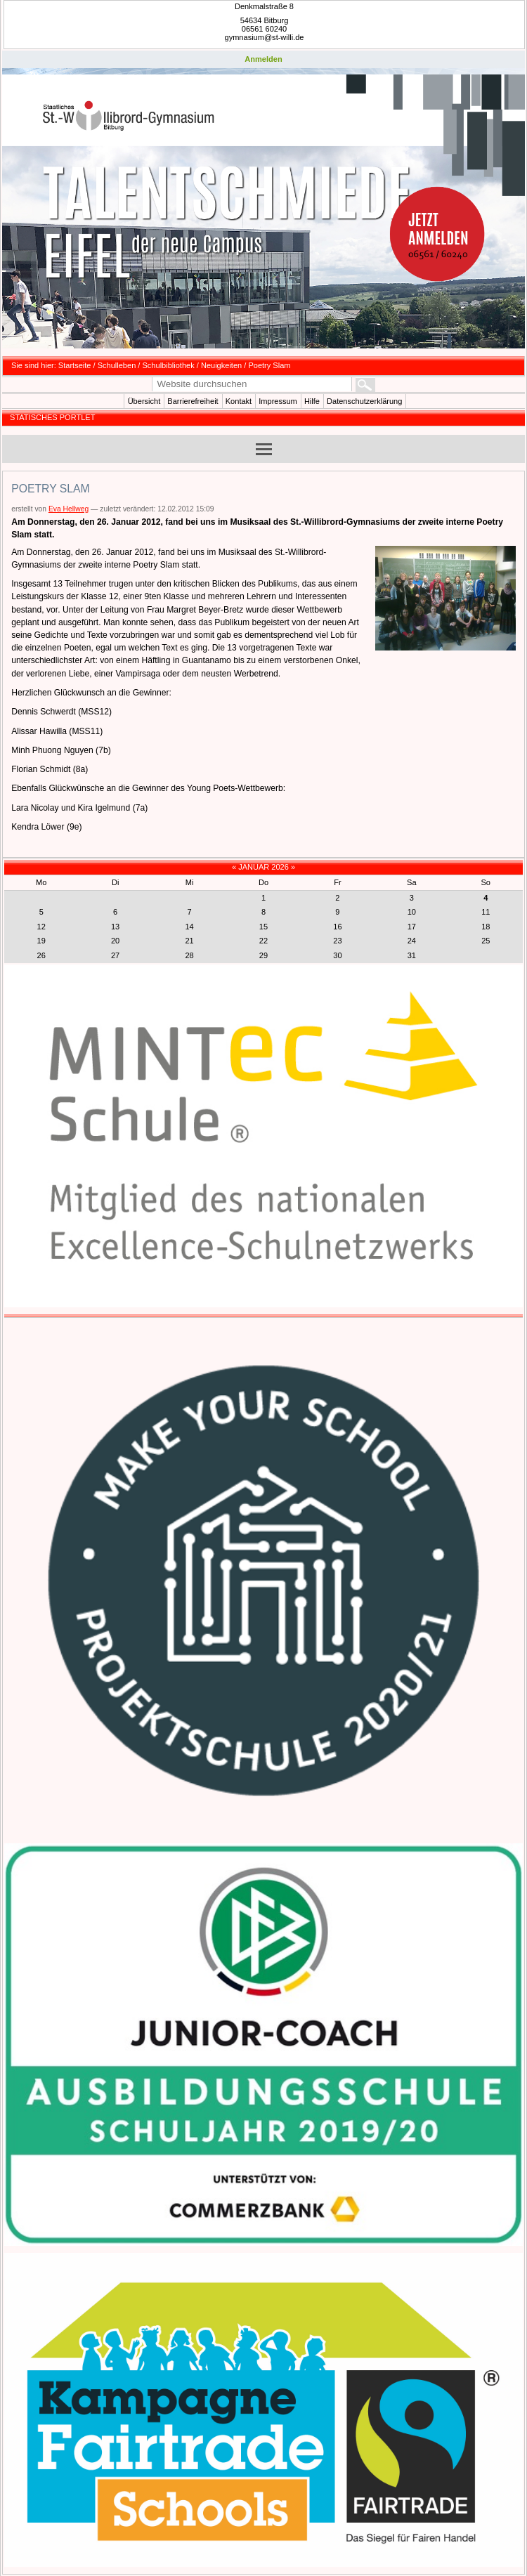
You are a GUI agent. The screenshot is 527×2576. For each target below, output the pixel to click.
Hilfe (312, 401)
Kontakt (239, 401)
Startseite (74, 365)
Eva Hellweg (68, 509)
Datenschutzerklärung (364, 401)
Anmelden (263, 59)
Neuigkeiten (221, 365)
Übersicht (144, 401)
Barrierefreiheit (192, 401)
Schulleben (117, 365)
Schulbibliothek (169, 365)
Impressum (278, 401)
